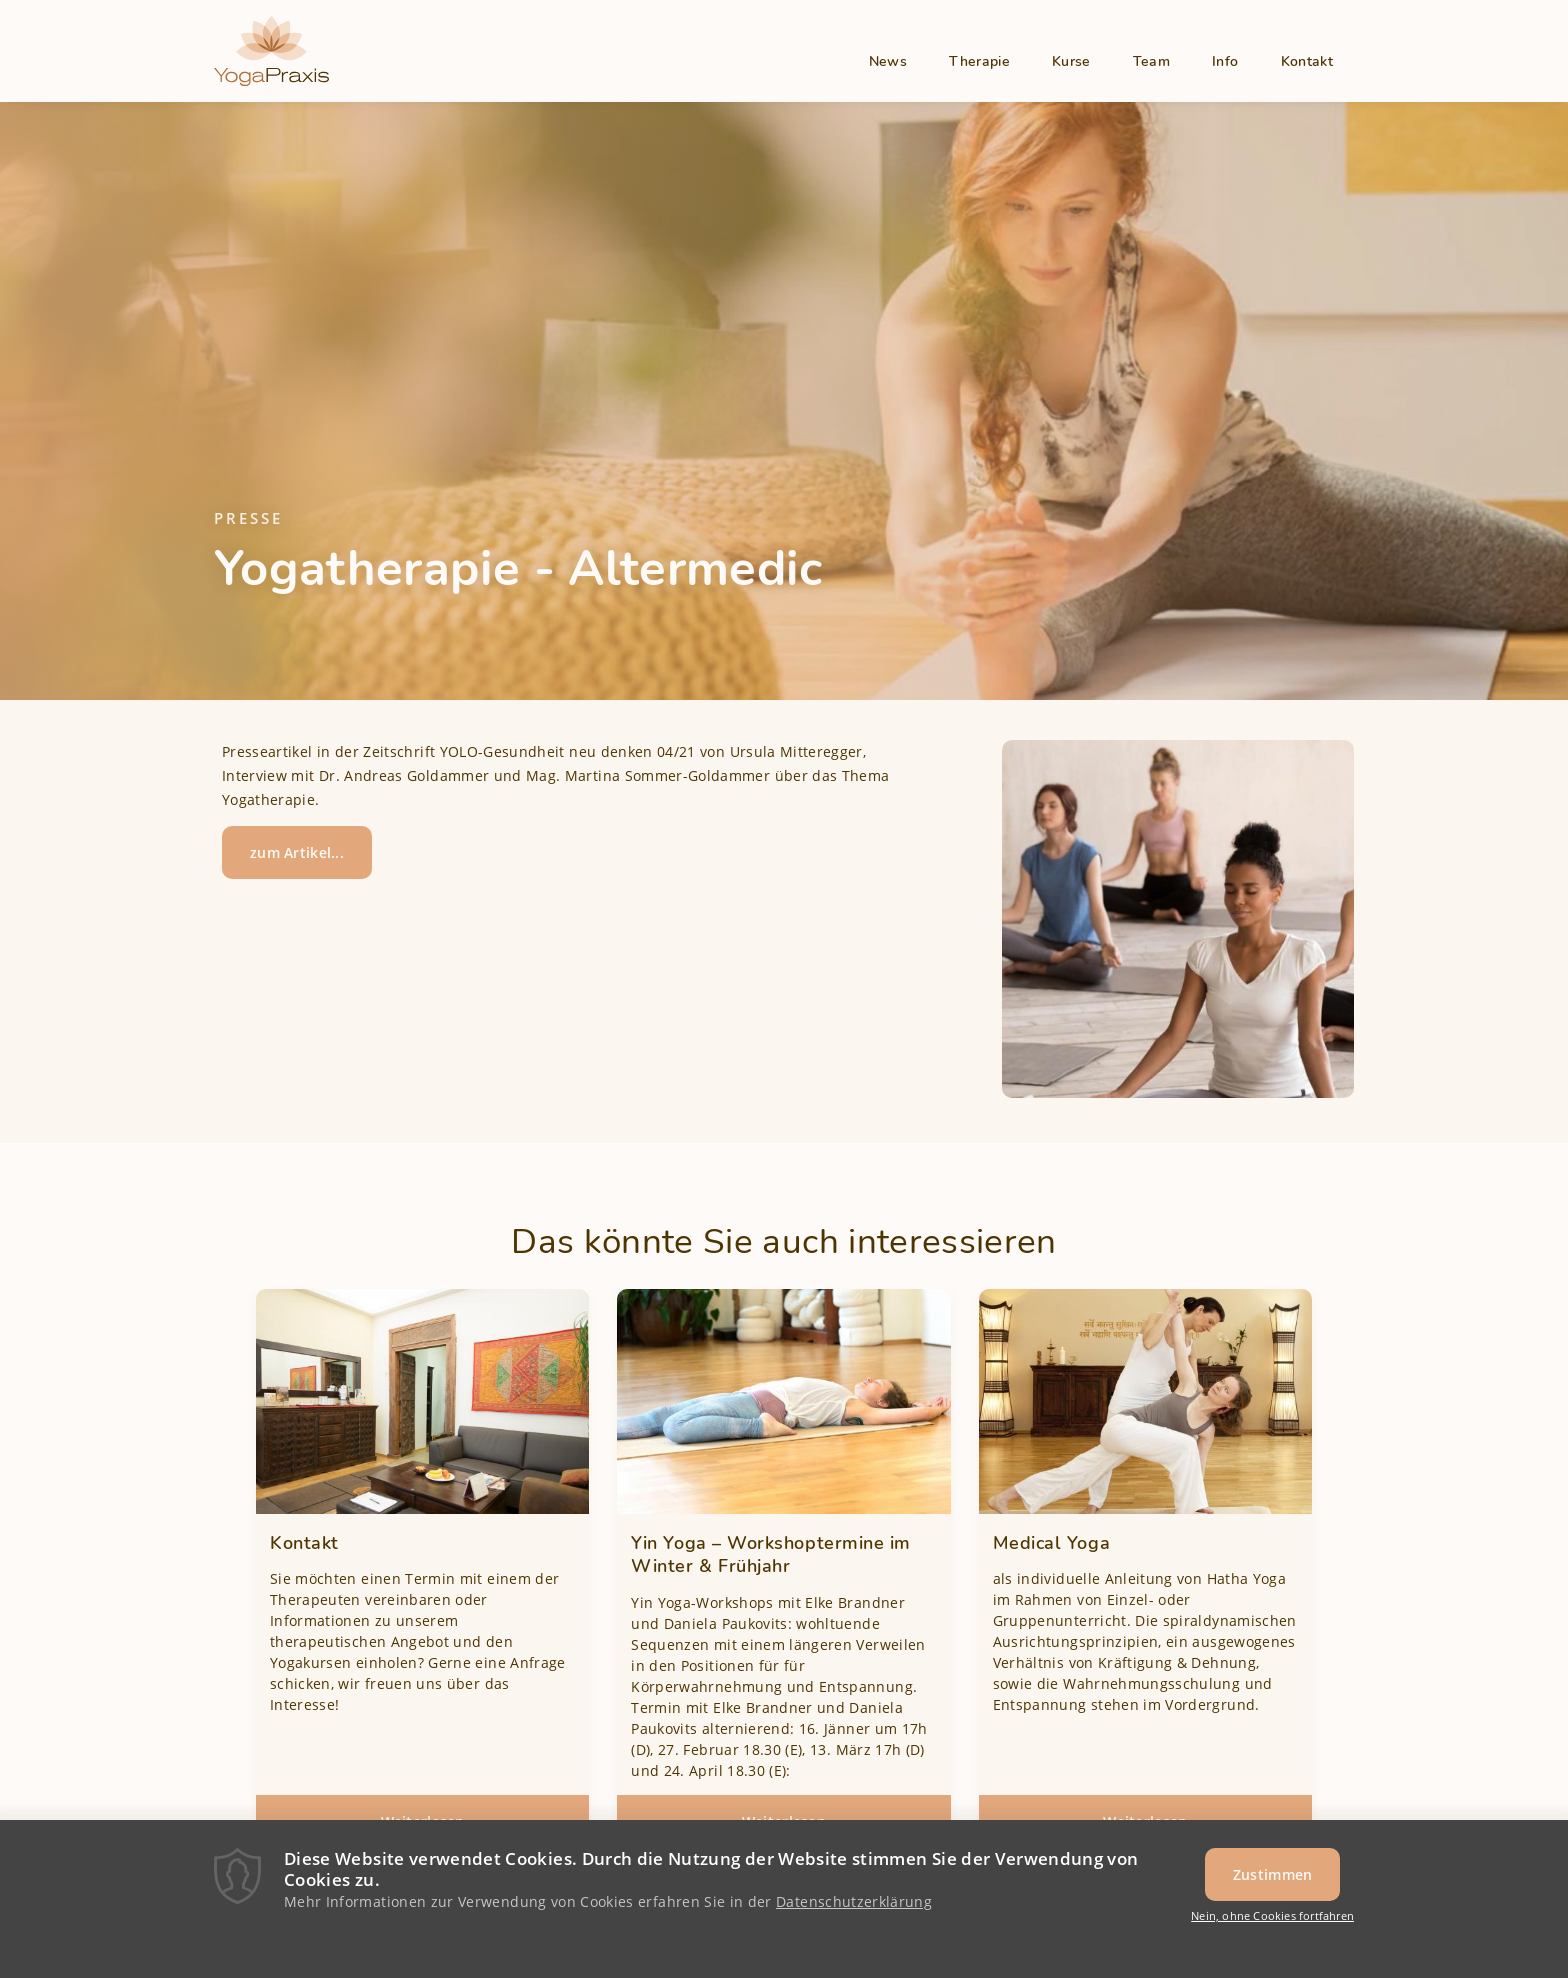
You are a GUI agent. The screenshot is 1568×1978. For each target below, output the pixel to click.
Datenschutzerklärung (854, 1913)
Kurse (1071, 61)
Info (1225, 61)
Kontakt (1307, 61)
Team (1151, 61)
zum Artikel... (297, 852)
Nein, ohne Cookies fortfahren (1272, 1928)
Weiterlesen (451, 1828)
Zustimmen (1273, 1886)
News (888, 61)
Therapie (979, 61)
